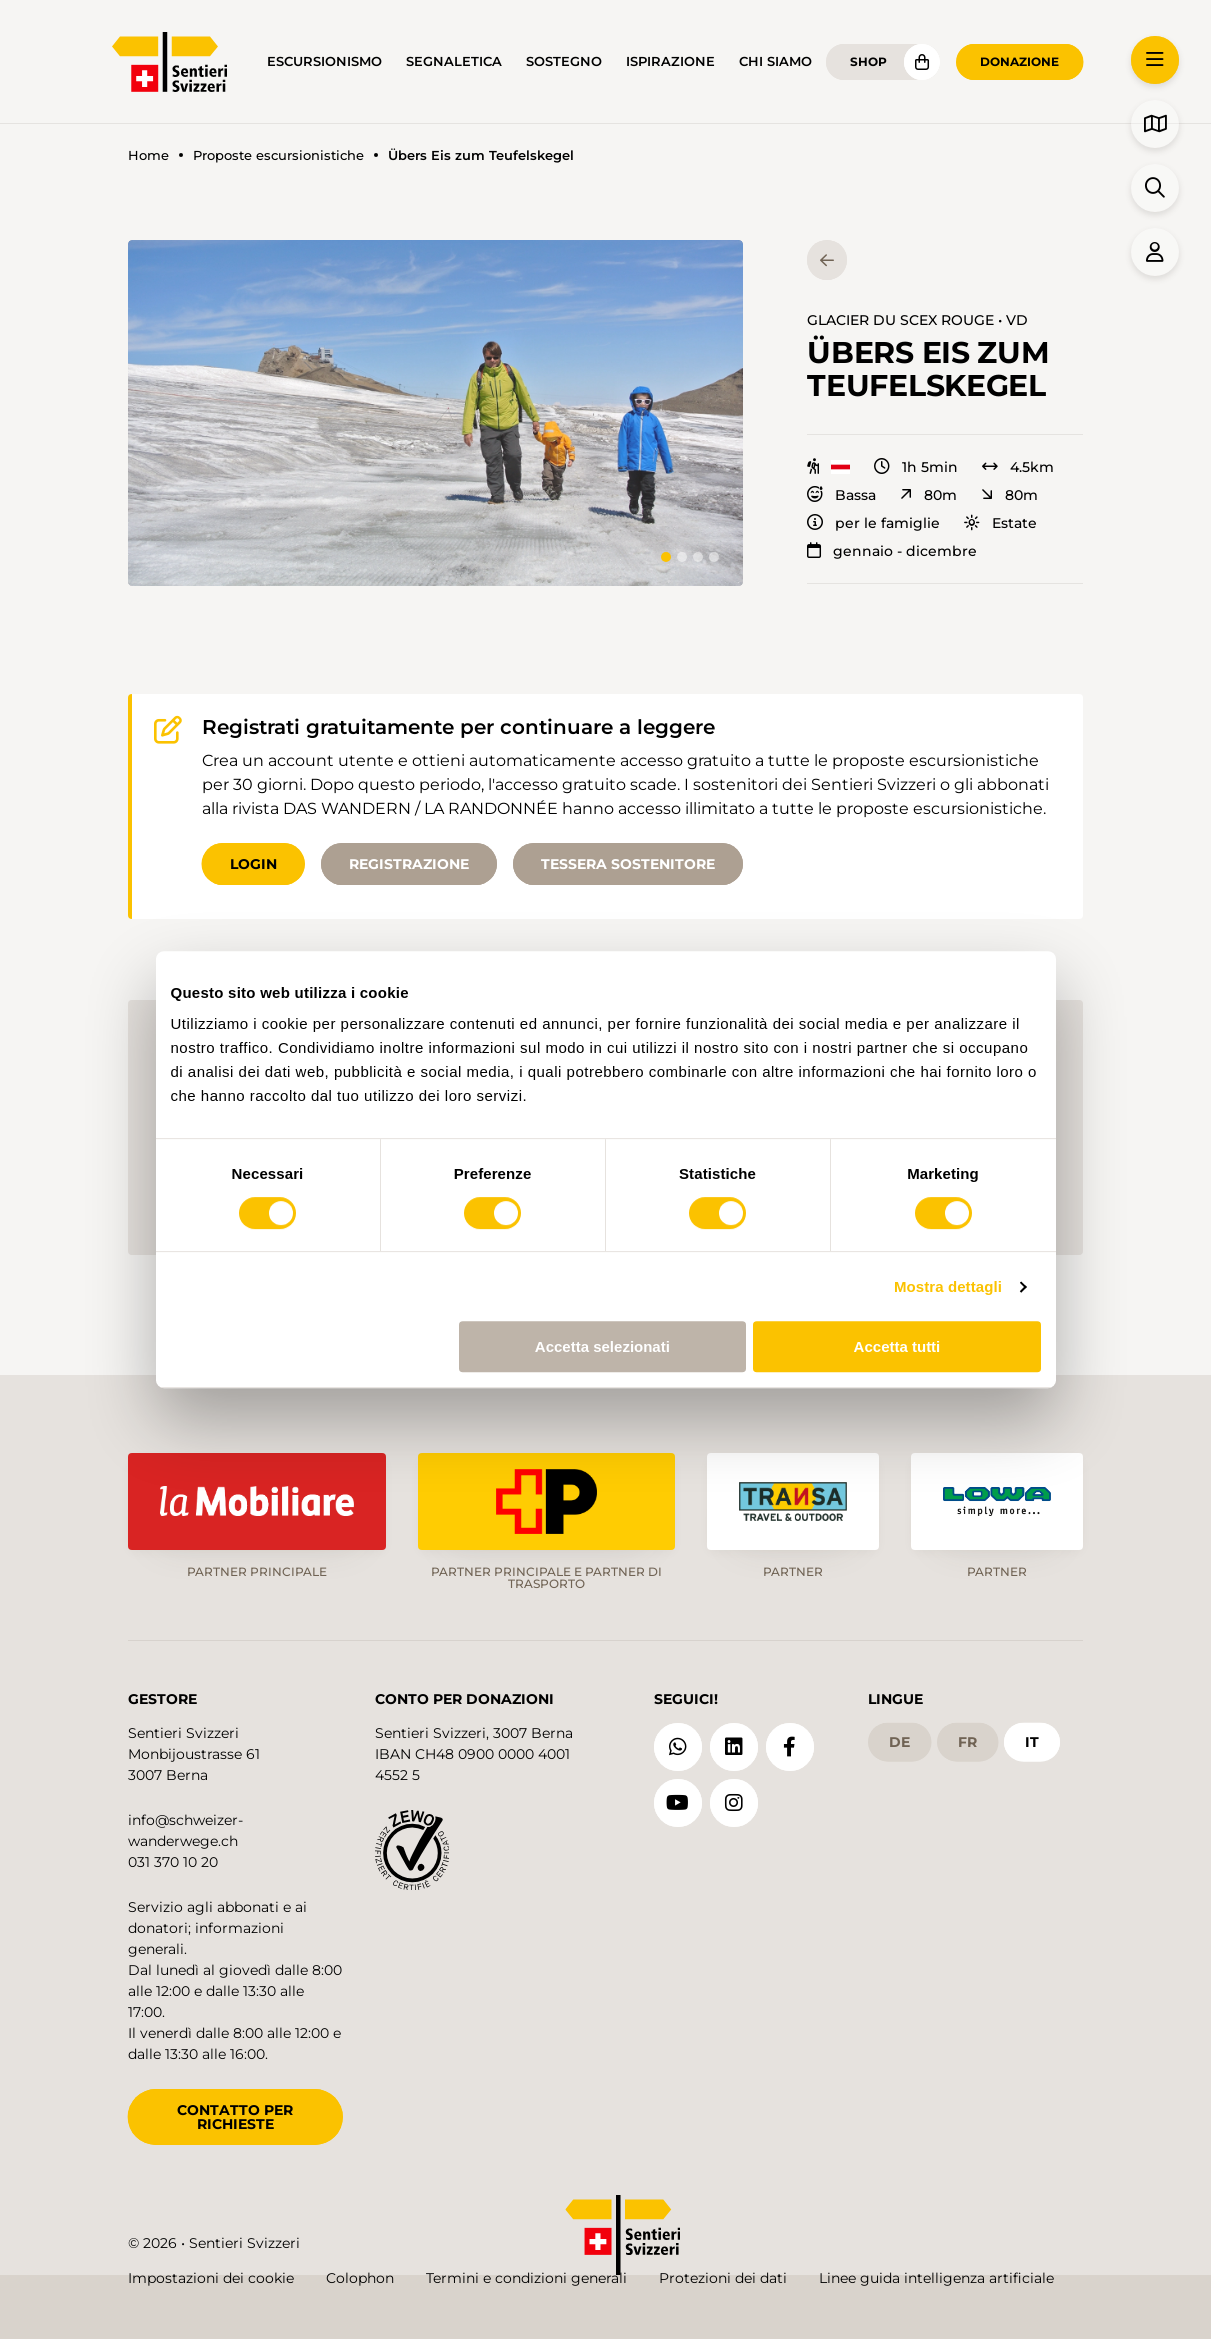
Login (253, 864)
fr (967, 1742)
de (899, 1742)
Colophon (360, 2278)
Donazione (1019, 61)
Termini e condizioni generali (526, 2278)
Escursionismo (324, 61)
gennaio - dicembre (892, 551)
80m (928, 495)
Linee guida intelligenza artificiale (936, 2278)
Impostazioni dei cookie (211, 2278)
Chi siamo (775, 61)
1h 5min (916, 467)
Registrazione (409, 864)
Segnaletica (454, 61)
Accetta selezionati (602, 1346)
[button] (435, 413)
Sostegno (564, 61)
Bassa (841, 495)
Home (148, 155)
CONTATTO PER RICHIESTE (235, 2117)
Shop (868, 61)
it (1032, 1742)
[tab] (666, 557)
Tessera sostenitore (628, 864)
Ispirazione (670, 61)
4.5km (1018, 467)
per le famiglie (873, 523)
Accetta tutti (897, 1346)
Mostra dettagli (948, 1286)
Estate (1000, 523)
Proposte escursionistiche (278, 155)
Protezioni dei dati (723, 2278)
